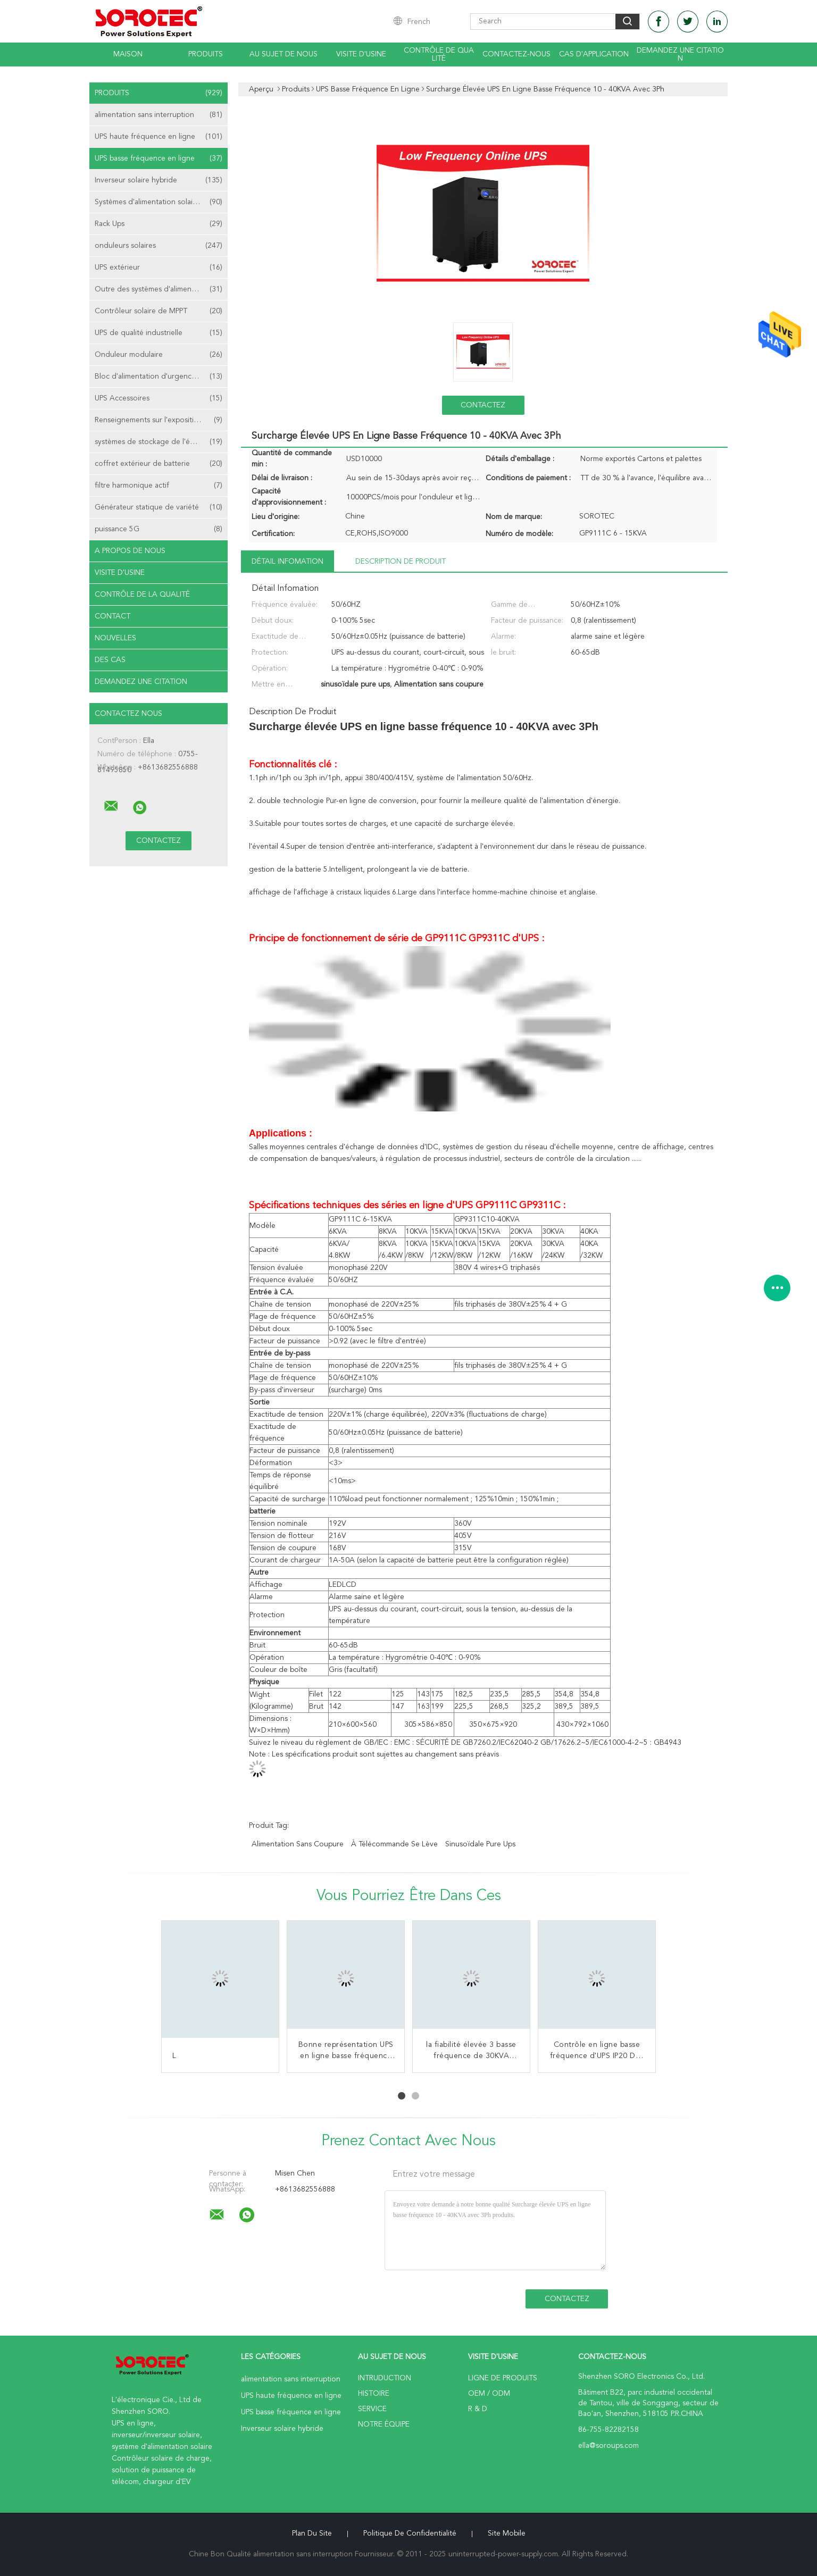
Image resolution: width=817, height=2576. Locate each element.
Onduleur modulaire (158, 354)
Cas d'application (594, 54)
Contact (112, 616)
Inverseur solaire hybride (158, 180)
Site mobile (507, 2533)
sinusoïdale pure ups (480, 1844)
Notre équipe (384, 2424)
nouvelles (115, 638)
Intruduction (384, 2378)
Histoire (373, 2393)
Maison (128, 54)
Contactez (483, 405)
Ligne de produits (502, 2378)
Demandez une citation (680, 54)
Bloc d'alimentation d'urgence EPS (158, 376)
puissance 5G (158, 529)
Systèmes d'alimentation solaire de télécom (161, 202)
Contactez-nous (516, 54)
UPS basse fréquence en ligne (158, 158)
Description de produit (400, 561)
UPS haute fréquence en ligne (158, 136)
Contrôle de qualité (439, 54)
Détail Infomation (287, 561)
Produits (205, 54)
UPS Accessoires (158, 398)
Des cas (110, 660)
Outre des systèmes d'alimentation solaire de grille (161, 289)
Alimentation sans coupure (298, 1844)
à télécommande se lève (394, 1844)
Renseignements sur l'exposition (158, 420)
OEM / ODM (489, 2393)
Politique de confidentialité (409, 2533)
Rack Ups (158, 224)
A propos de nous (130, 551)
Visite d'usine (361, 54)
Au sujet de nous (283, 54)
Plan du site (312, 2533)
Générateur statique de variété (158, 507)
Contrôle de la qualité (142, 594)
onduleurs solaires (158, 245)
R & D (477, 2409)
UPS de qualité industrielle (158, 333)
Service (372, 2409)
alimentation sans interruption (158, 115)
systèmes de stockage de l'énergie (158, 442)
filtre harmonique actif (158, 485)
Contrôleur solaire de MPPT (158, 311)
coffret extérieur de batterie (158, 463)
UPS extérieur (158, 267)
